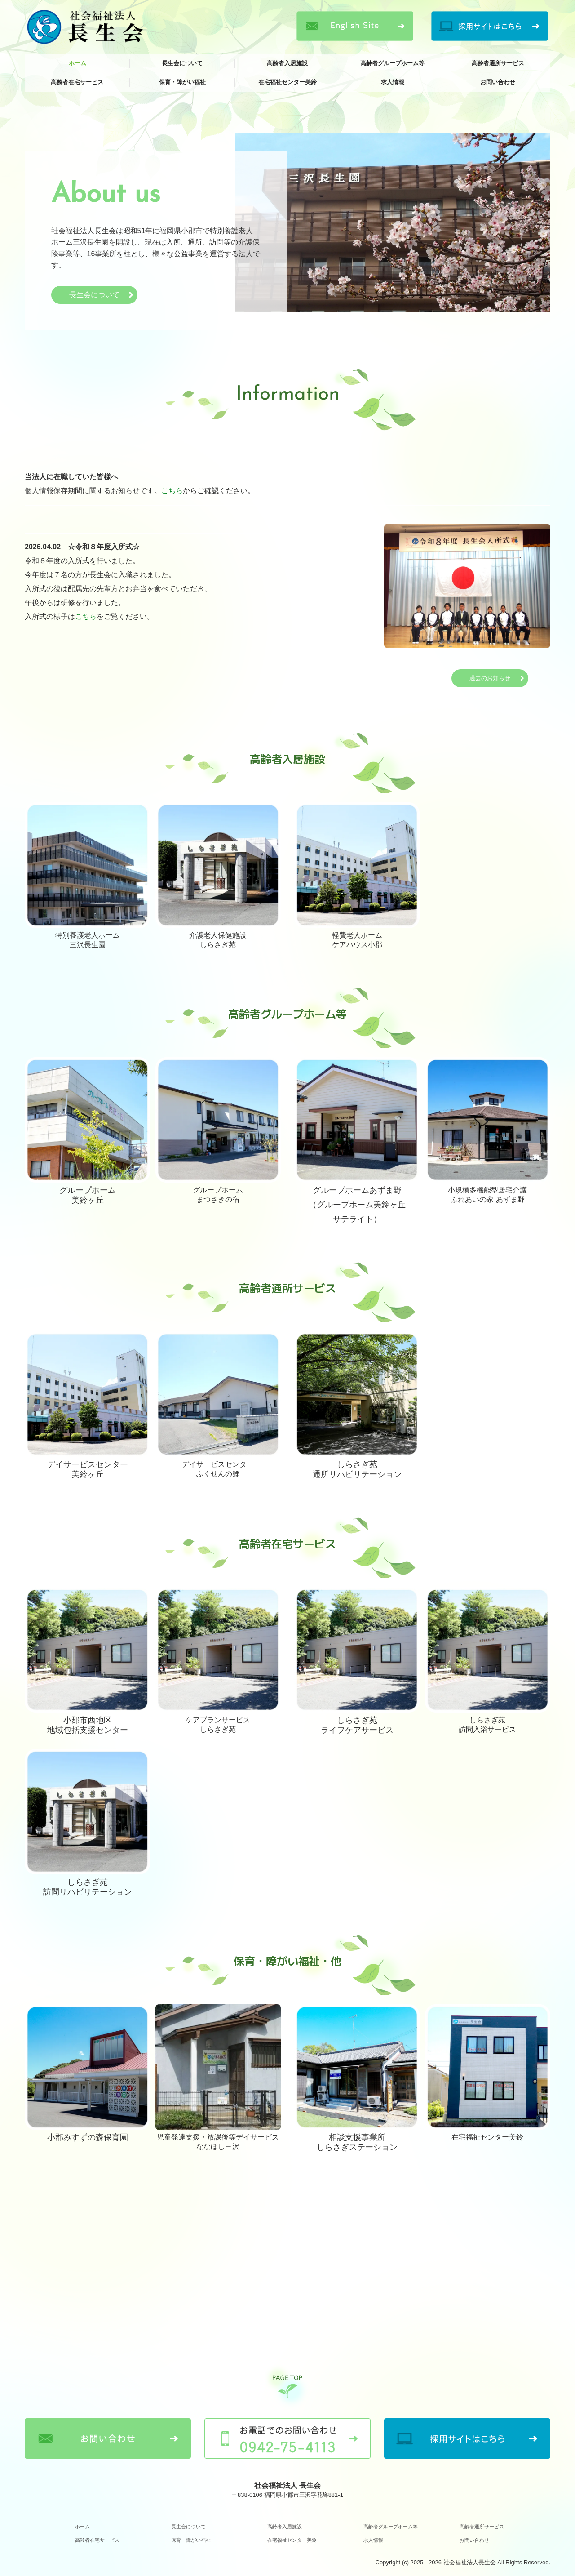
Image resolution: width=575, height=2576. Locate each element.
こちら (172, 490)
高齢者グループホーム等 (392, 63)
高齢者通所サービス (498, 63)
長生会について (182, 63)
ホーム (77, 63)
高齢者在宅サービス (77, 82)
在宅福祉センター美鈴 (287, 82)
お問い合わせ (497, 82)
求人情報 (392, 82)
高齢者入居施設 (287, 63)
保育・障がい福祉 (182, 82)
